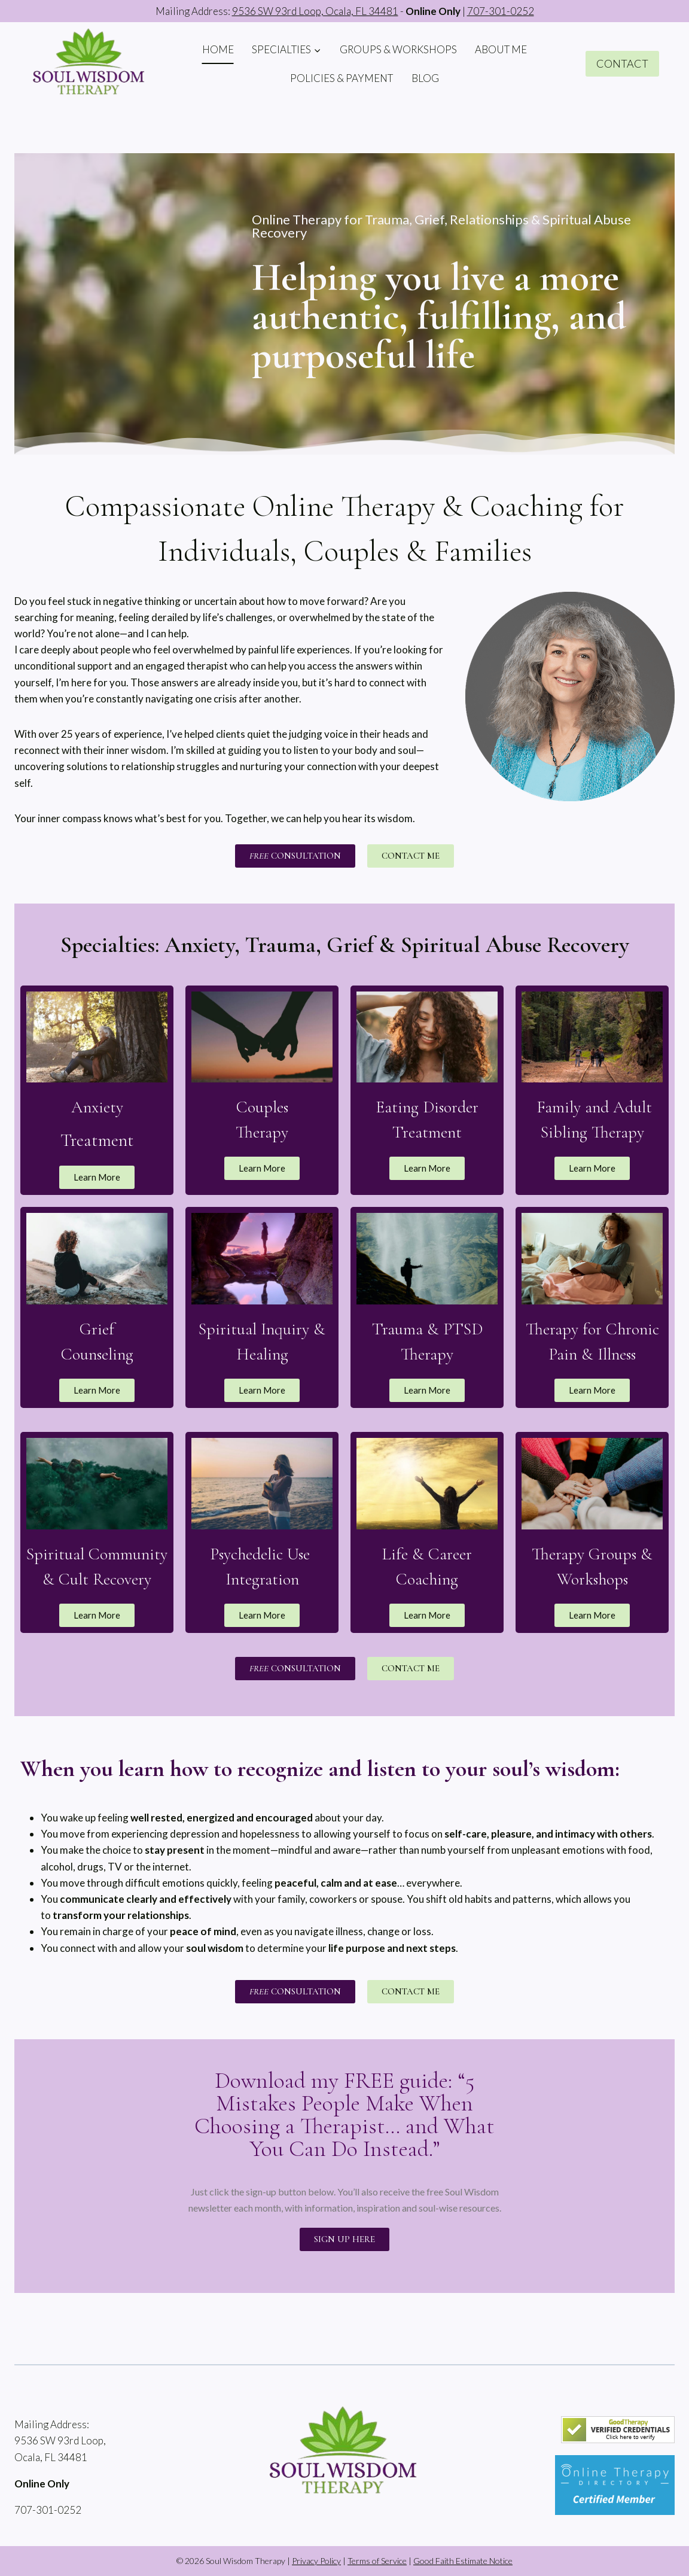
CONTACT (622, 63)
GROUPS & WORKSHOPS (398, 49)
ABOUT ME (501, 49)
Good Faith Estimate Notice (463, 2561)
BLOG (425, 78)
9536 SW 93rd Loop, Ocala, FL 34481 (315, 11)
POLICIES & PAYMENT (341, 78)
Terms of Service (377, 2561)
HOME (218, 49)
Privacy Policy (316, 2561)
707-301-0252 (500, 11)
